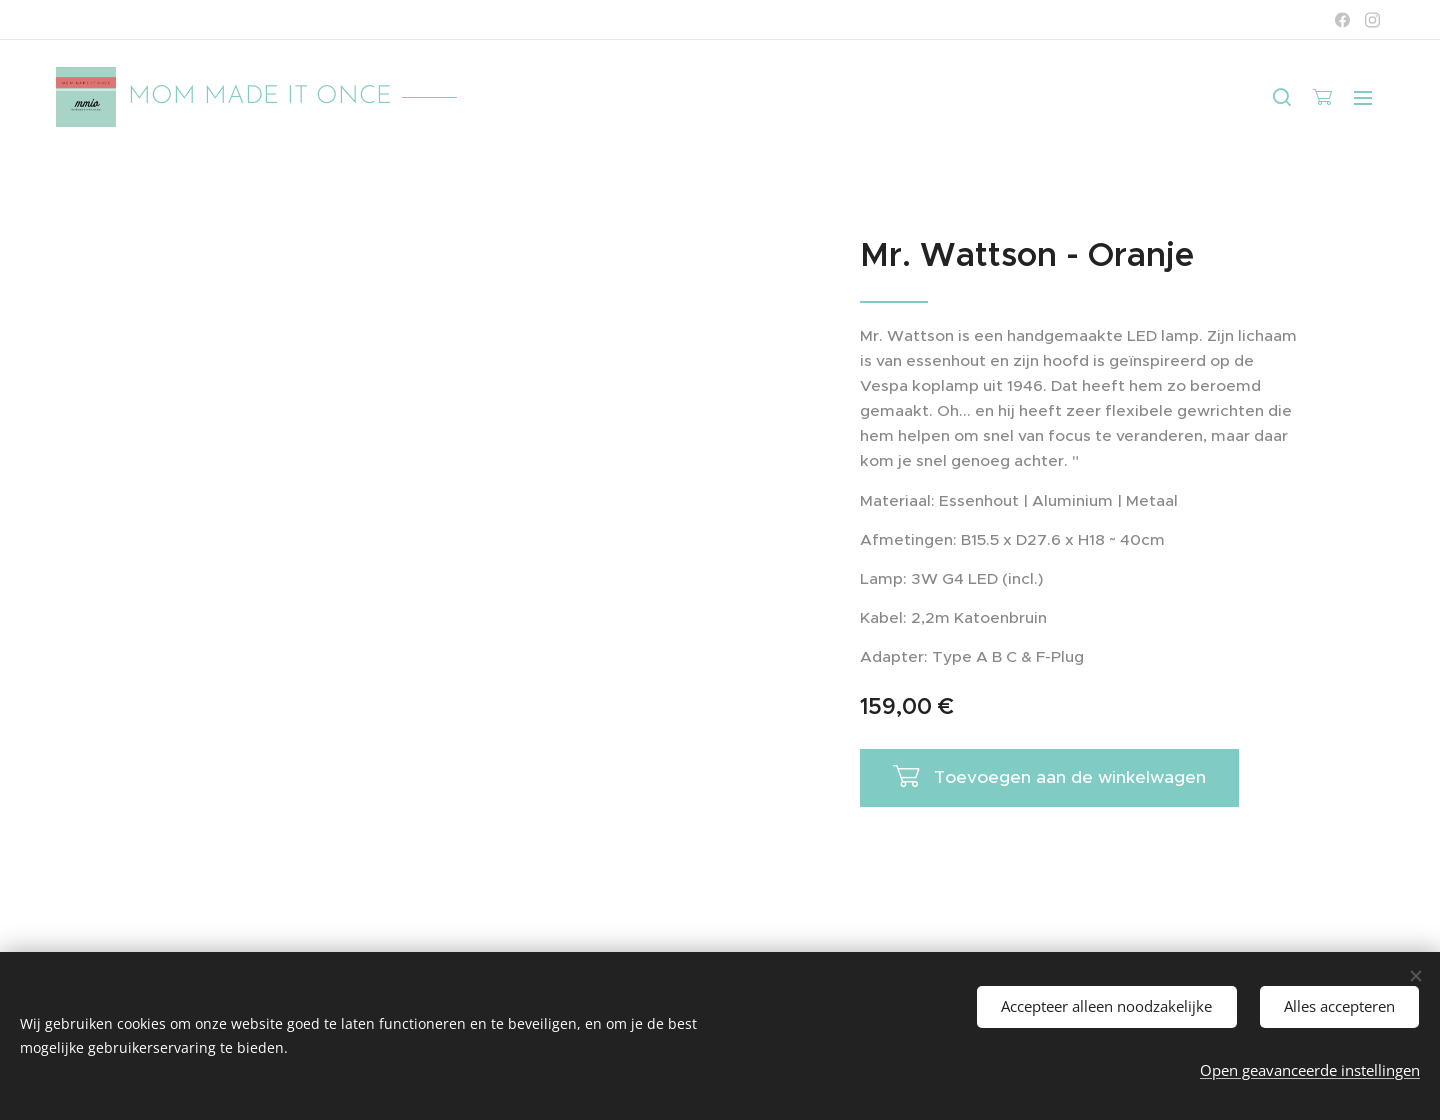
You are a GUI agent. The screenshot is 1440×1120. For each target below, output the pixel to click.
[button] (1282, 97)
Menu (1363, 98)
